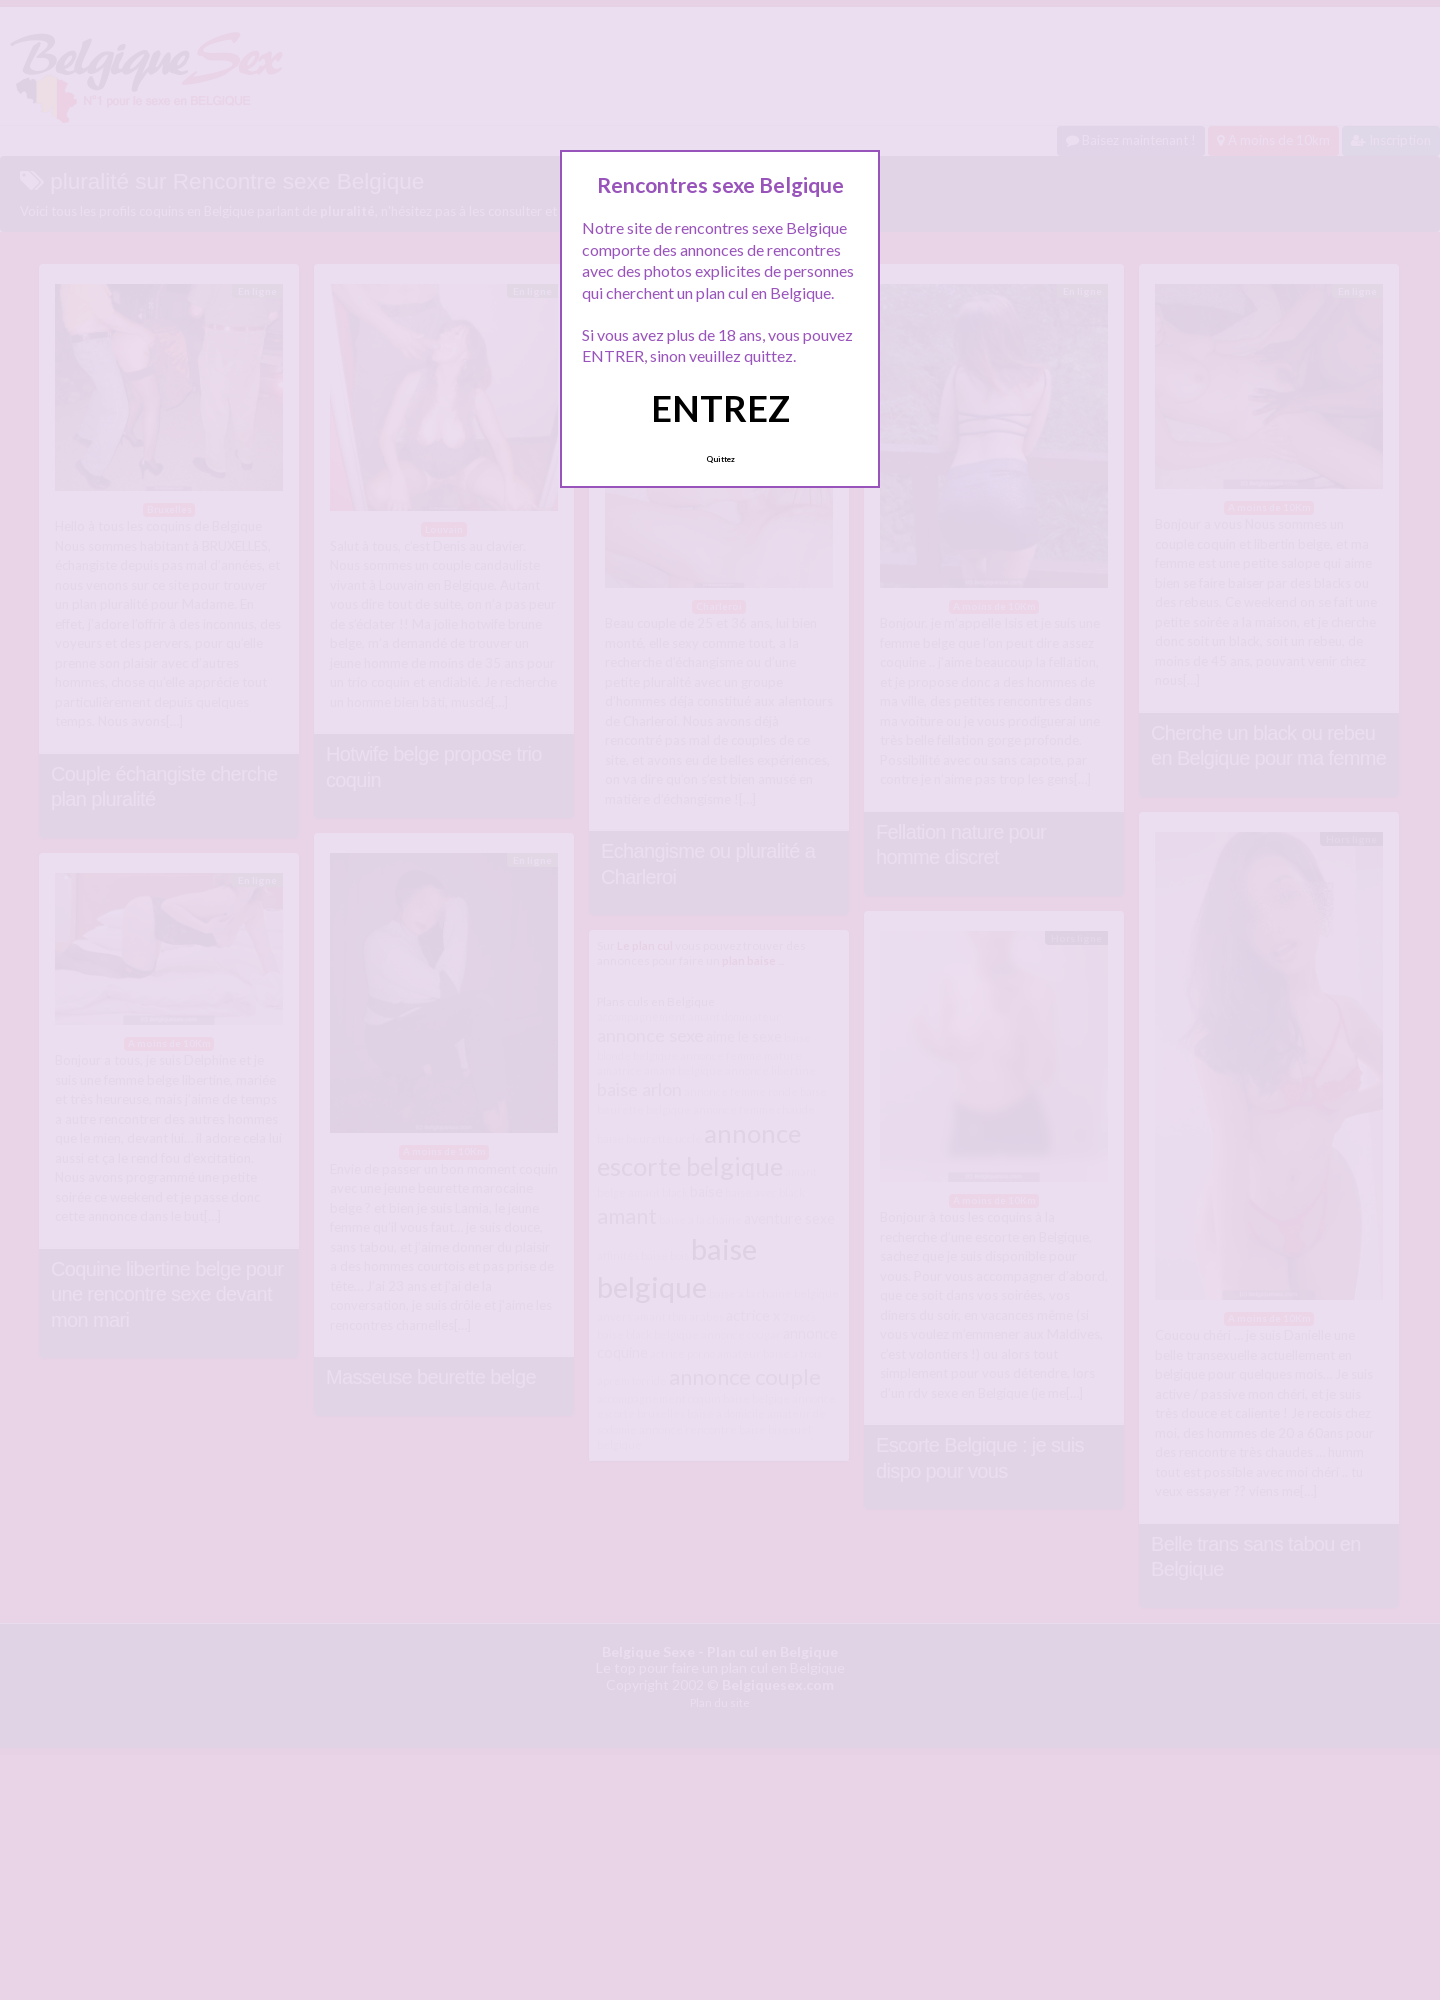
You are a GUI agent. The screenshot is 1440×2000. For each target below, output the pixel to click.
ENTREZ (720, 408)
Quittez (720, 459)
